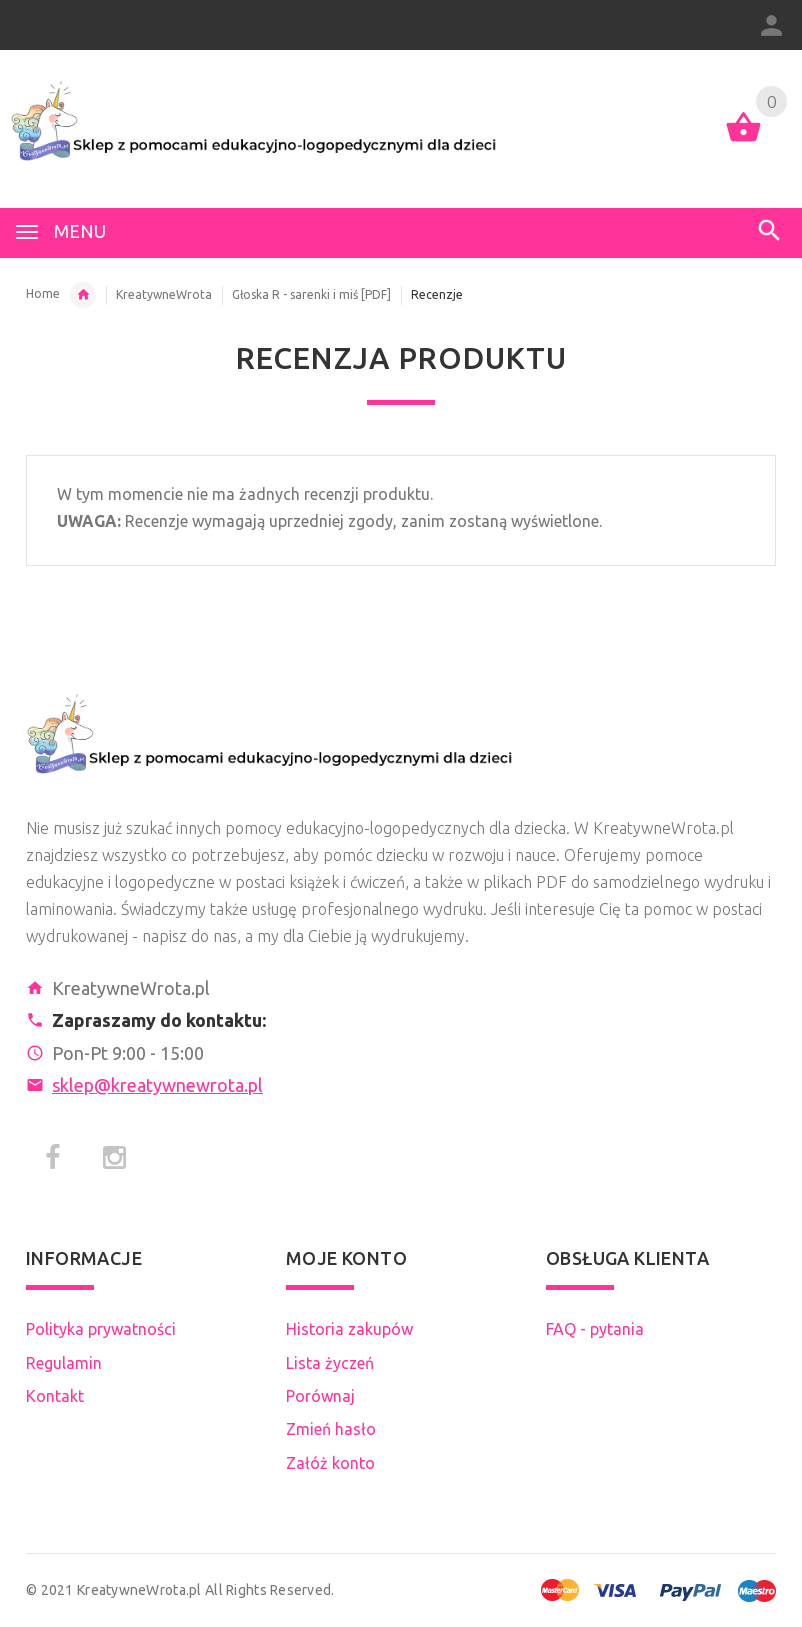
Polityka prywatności (101, 1329)
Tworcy (83, 295)
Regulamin (64, 1363)
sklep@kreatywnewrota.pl (157, 1085)
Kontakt (55, 1396)
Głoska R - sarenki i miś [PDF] (311, 294)
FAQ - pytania (595, 1329)
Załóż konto (330, 1463)
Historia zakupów (349, 1329)
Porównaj (320, 1396)
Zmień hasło (331, 1429)
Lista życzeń (330, 1363)
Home (43, 293)
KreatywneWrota (164, 294)
